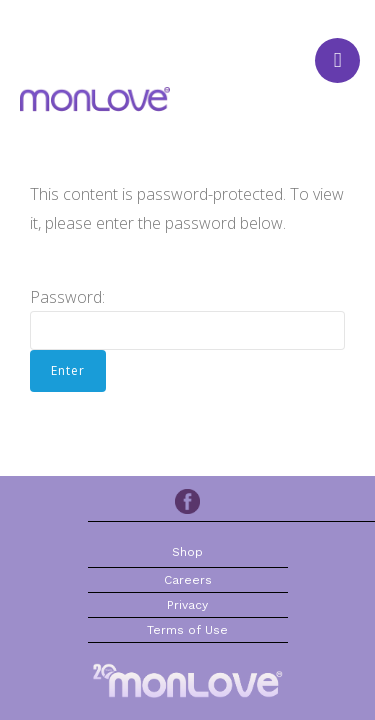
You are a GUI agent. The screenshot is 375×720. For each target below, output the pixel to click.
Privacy (187, 605)
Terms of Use (187, 630)
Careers (188, 580)
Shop (187, 552)
